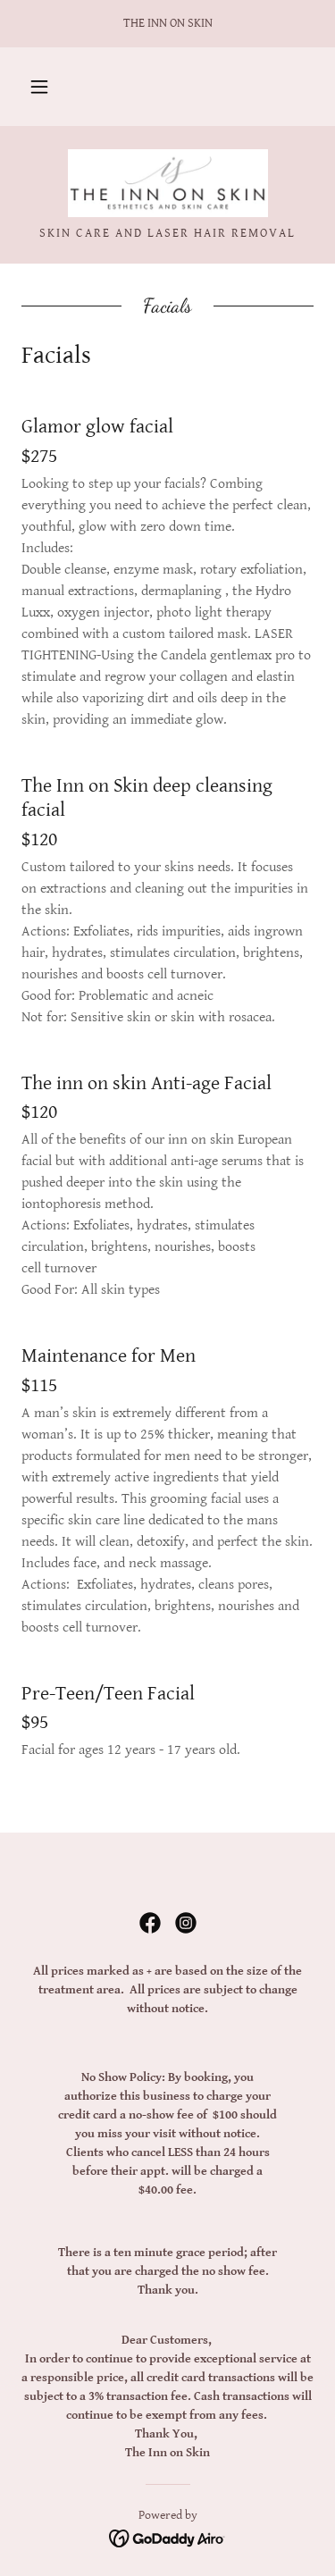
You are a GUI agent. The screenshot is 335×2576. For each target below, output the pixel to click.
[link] (168, 183)
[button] (39, 87)
